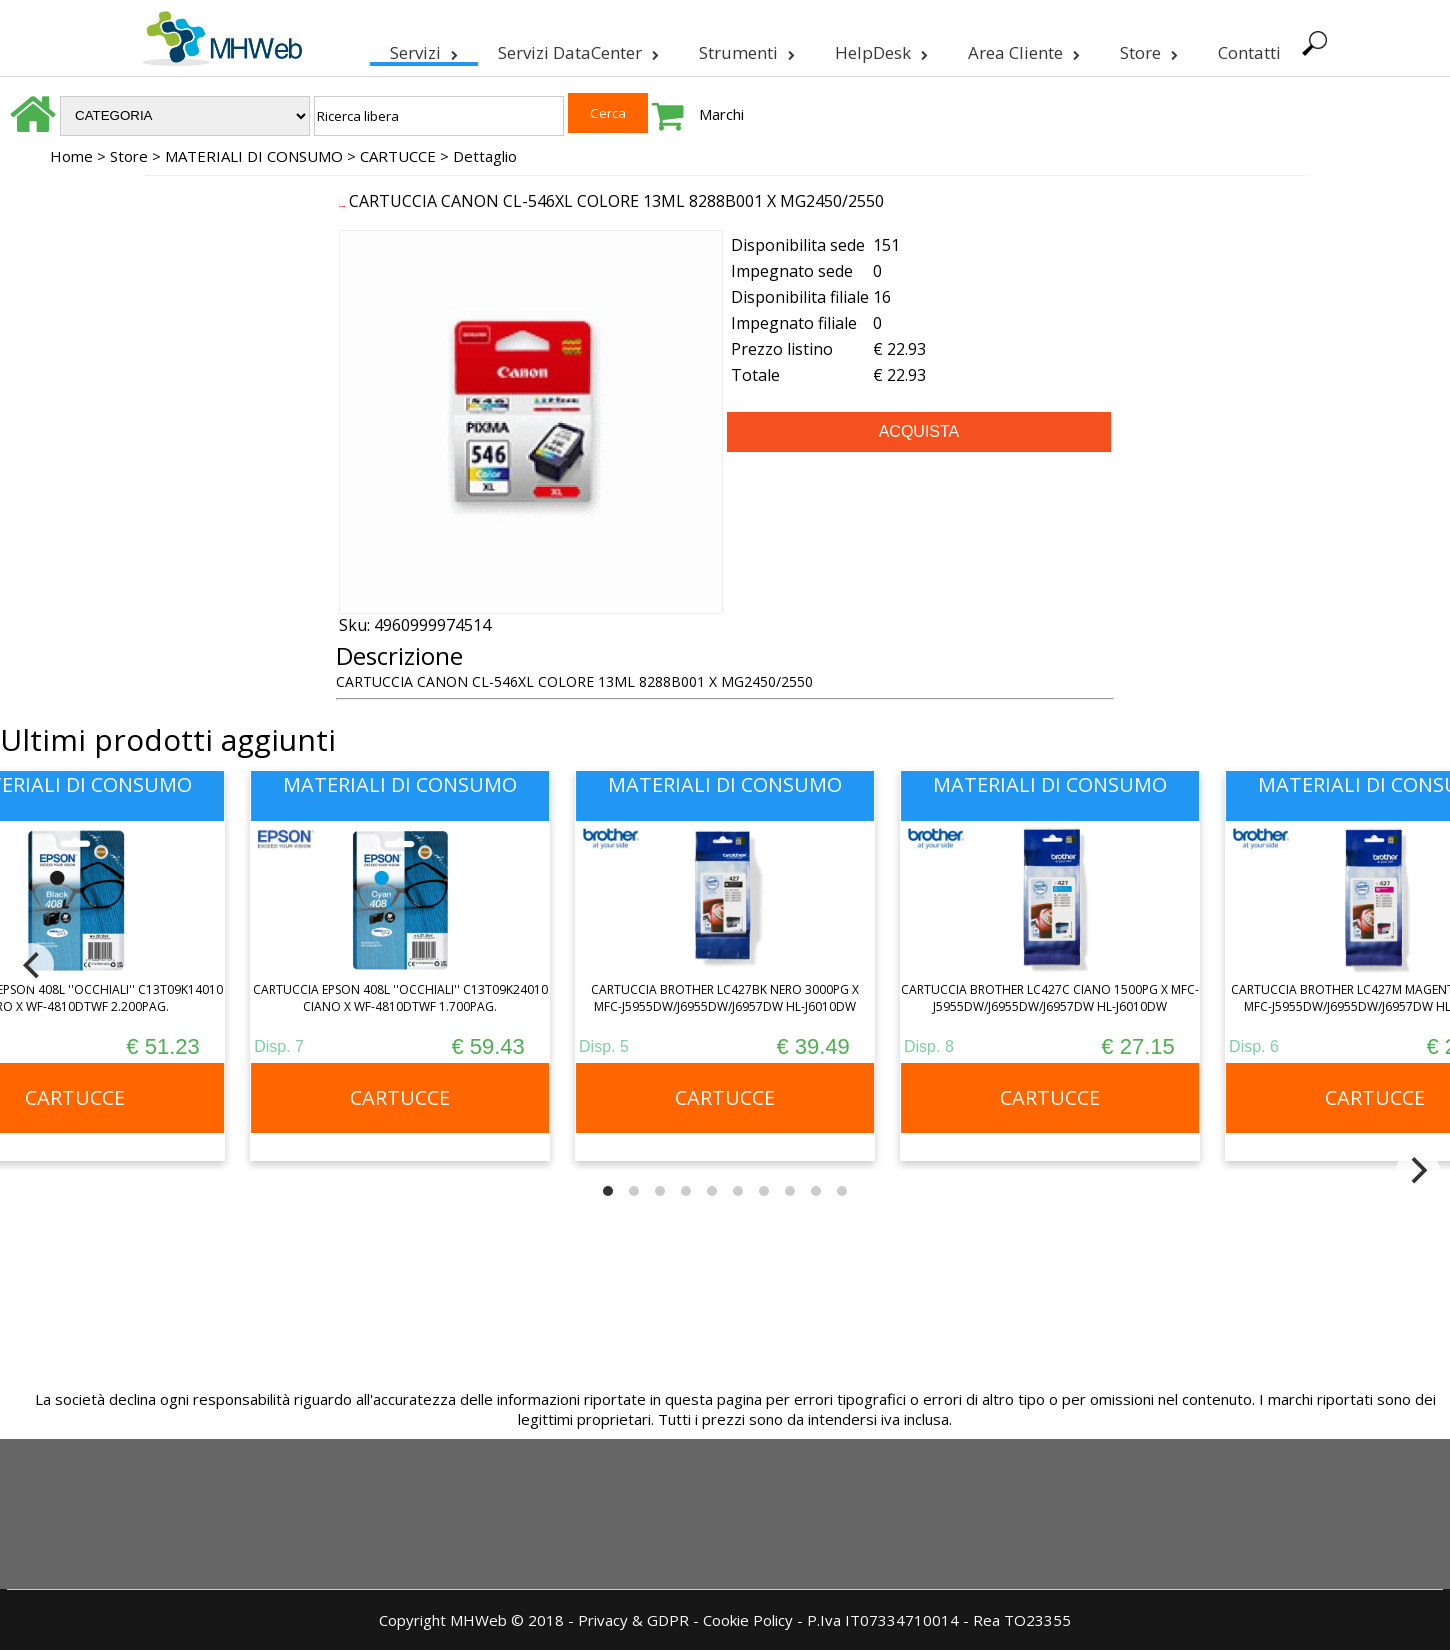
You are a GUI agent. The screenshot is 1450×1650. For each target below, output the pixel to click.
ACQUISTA (919, 431)
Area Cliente (1022, 49)
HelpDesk (879, 49)
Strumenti (745, 49)
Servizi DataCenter (576, 49)
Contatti (1247, 52)
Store (1147, 49)
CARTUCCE (398, 156)
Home (71, 156)
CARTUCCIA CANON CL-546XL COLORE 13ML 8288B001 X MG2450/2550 (616, 201)
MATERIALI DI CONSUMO (254, 156)
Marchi (721, 114)
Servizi (422, 49)
